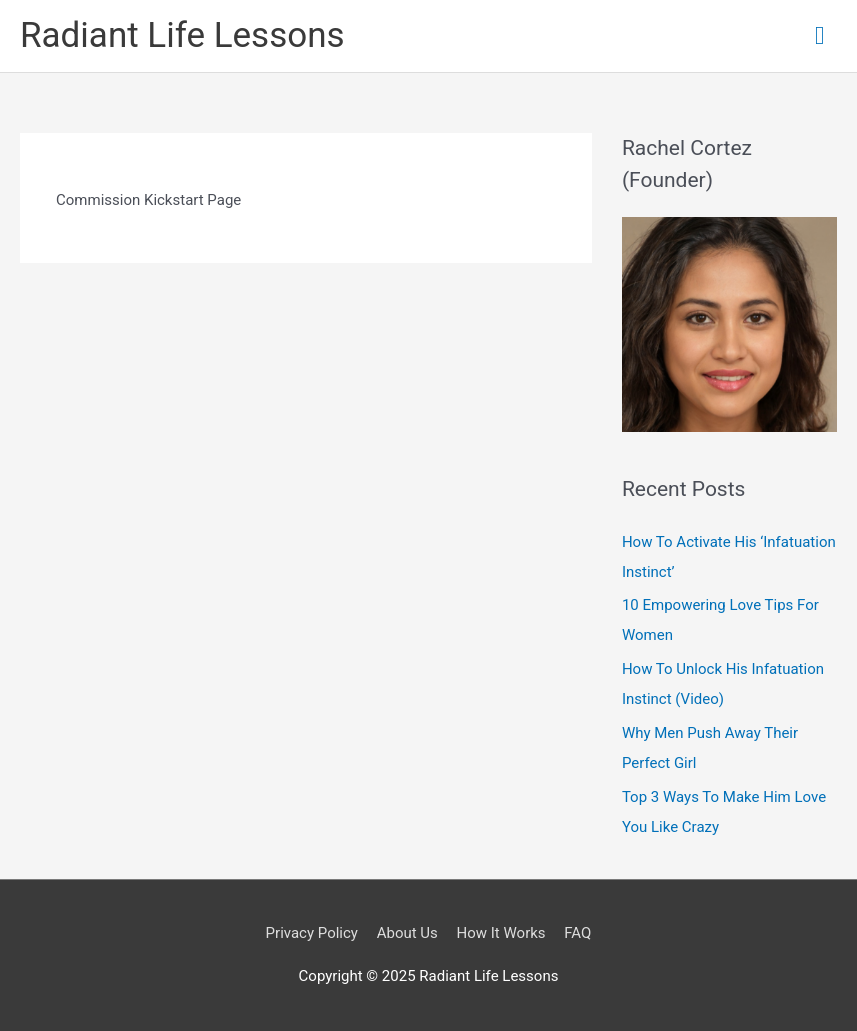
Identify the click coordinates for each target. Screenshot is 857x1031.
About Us (407, 933)
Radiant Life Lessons (182, 35)
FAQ (577, 933)
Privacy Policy (312, 933)
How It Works (501, 933)
